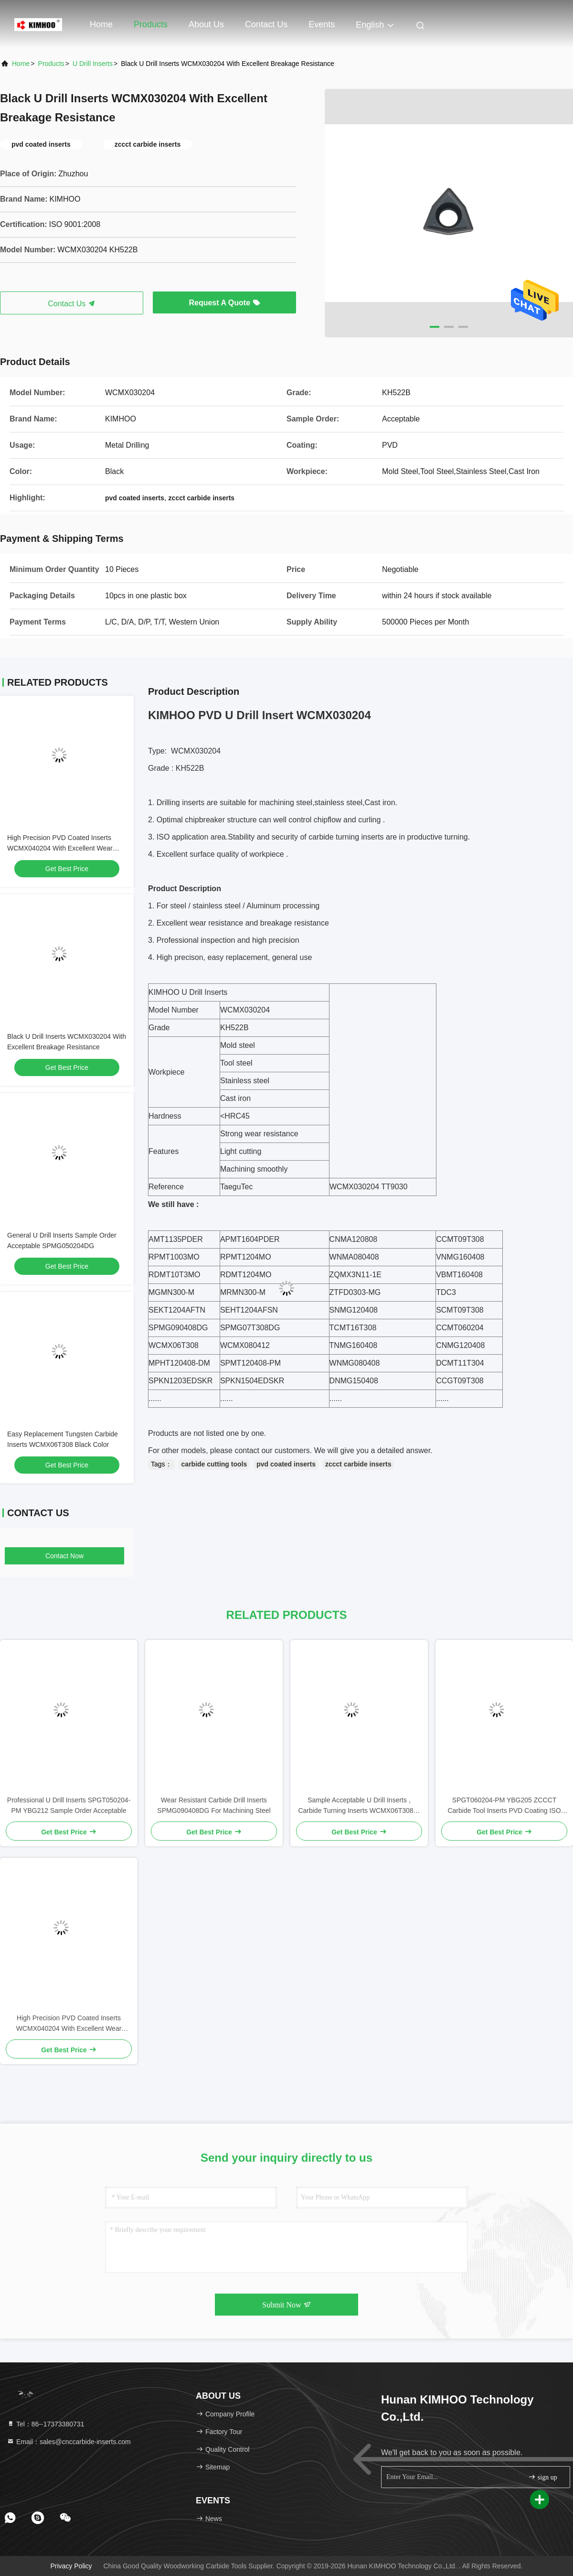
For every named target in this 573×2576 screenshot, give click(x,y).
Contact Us (266, 24)
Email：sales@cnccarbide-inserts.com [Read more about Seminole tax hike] (69, 2442)
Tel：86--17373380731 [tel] (45, 2424)
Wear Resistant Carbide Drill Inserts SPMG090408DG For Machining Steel (213, 1805)
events (321, 24)
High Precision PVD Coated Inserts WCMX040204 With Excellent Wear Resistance (60, 848)
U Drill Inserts (93, 63)
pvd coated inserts (286, 1464)
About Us (206, 24)
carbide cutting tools (214, 1464)
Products (151, 24)
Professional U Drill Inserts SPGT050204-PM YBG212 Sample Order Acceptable (68, 1805)
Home (101, 24)
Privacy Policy (71, 2566)
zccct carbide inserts (358, 1464)
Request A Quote (224, 303)
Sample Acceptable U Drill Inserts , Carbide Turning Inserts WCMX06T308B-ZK (359, 1806)
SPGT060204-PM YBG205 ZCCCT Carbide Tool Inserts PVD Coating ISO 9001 (504, 1806)
